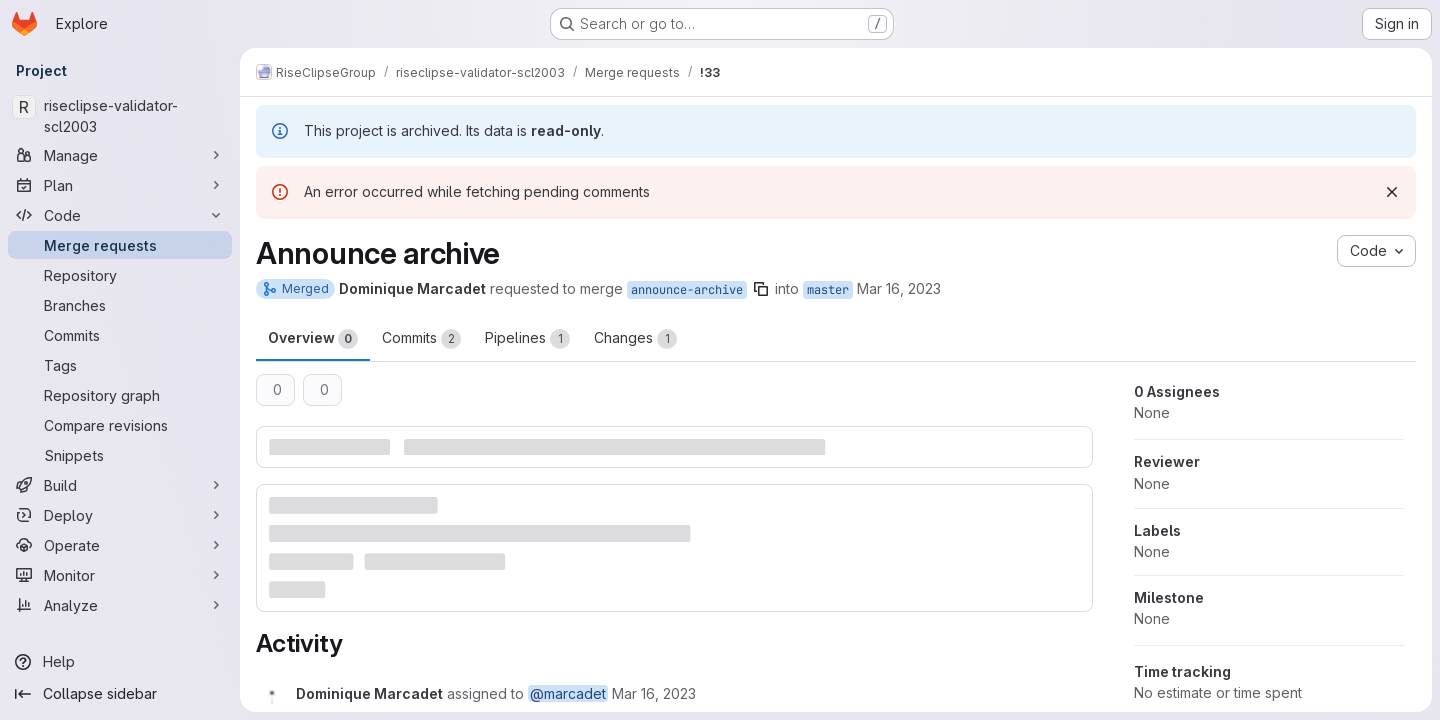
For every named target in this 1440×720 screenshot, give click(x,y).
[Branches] (120, 305)
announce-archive (687, 290)
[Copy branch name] (761, 289)
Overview (313, 339)
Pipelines (527, 339)
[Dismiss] (1392, 192)
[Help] (120, 662)
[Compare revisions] (120, 425)
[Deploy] (120, 515)
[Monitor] (120, 575)
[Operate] (120, 545)
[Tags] (120, 365)
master (828, 290)
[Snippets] (120, 455)
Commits (421, 339)
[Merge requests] (120, 245)
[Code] (120, 215)
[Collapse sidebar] (120, 694)
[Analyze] (120, 605)
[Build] (120, 485)
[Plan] (120, 185)
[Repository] (120, 275)
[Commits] (120, 335)
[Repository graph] (120, 395)
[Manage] (120, 155)
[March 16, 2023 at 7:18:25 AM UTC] (654, 693)
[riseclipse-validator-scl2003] (120, 116)
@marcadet (568, 693)
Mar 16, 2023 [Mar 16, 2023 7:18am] (899, 288)
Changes (635, 339)
